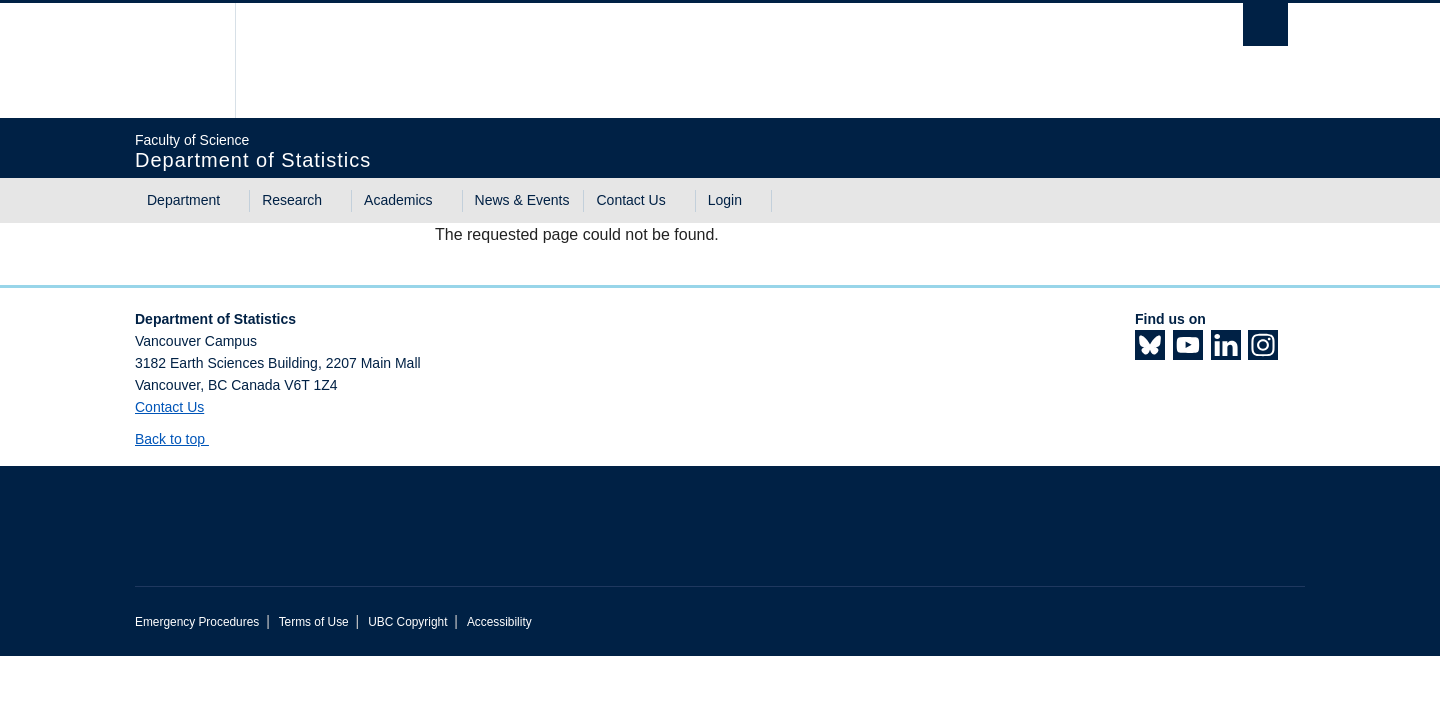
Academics (398, 200)
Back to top (179, 439)
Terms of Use (314, 622)
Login (725, 200)
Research (292, 200)
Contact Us (630, 200)
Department (183, 200)
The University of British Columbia (177, 60)
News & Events (522, 200)
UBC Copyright (407, 622)
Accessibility (499, 622)
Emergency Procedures (197, 622)
